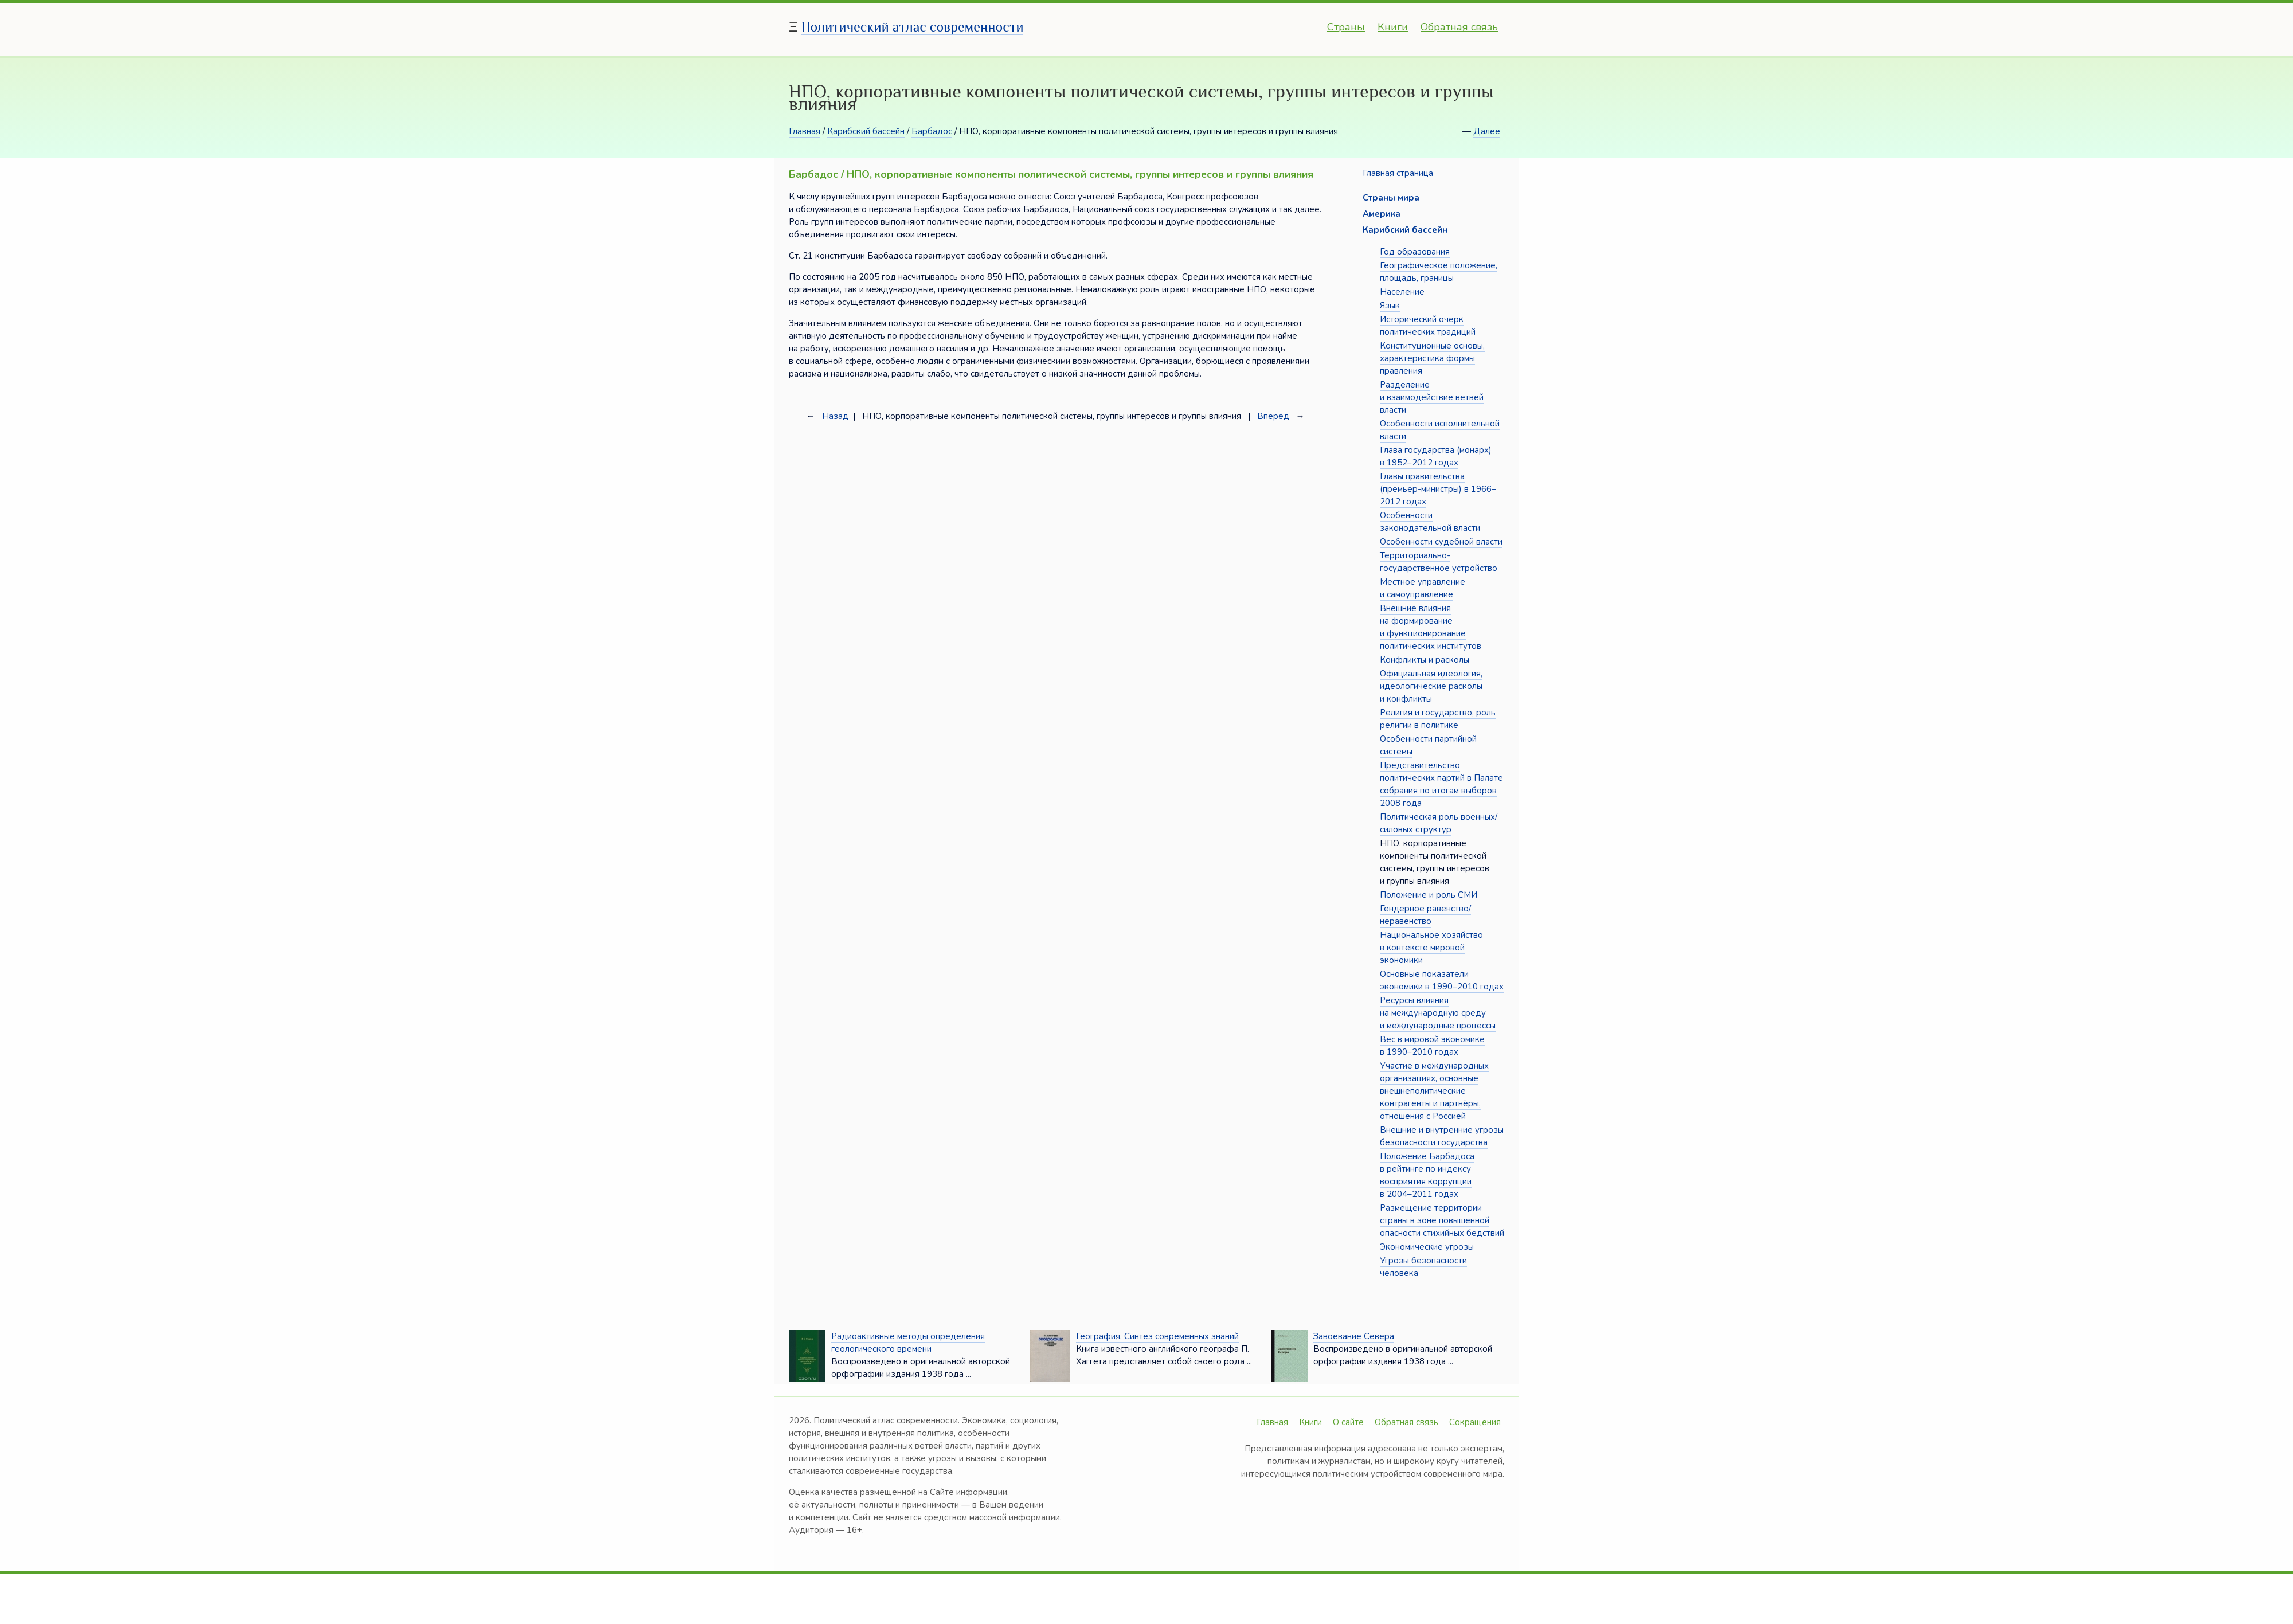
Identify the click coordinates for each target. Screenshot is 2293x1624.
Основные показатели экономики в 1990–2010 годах (1442, 980)
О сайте (1348, 1422)
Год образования (1415, 251)
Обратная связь (1459, 27)
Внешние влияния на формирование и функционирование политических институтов (1430, 627)
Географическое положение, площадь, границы (1438, 272)
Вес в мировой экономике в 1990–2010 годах (1432, 1046)
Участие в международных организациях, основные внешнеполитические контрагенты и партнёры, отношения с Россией (1434, 1091)
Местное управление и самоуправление (1422, 588)
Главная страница (1398, 173)
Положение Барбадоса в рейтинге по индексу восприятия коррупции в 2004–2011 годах (1427, 1175)
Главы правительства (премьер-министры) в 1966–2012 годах (1438, 489)
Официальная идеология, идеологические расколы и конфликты (1431, 686)
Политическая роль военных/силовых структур (1438, 823)
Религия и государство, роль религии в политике (1438, 719)
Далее (1486, 131)
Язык (1390, 305)
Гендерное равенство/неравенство (1425, 915)
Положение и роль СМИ (1428, 895)
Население (1402, 292)
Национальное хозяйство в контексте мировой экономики (1431, 947)
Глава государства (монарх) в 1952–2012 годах (1436, 456)
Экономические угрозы (1427, 1247)
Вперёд (1273, 416)
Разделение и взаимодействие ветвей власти (1432, 397)
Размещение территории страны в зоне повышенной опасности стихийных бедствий (1442, 1220)
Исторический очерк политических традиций (1428, 326)
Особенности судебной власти (1441, 541)
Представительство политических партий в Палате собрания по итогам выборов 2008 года (1441, 784)
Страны (1346, 27)
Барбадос (931, 131)
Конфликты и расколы (1424, 660)
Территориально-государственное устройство (1438, 562)
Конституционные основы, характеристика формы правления (1432, 358)
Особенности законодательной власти (1430, 522)
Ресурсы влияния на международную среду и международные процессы (1438, 1013)
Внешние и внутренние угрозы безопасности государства (1442, 1136)
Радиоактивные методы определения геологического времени (908, 1342)
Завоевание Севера (1353, 1336)
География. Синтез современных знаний (1157, 1336)
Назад (835, 416)
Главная (804, 131)
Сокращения (1475, 1422)
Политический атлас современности (912, 26)
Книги (1393, 27)
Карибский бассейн (866, 131)
